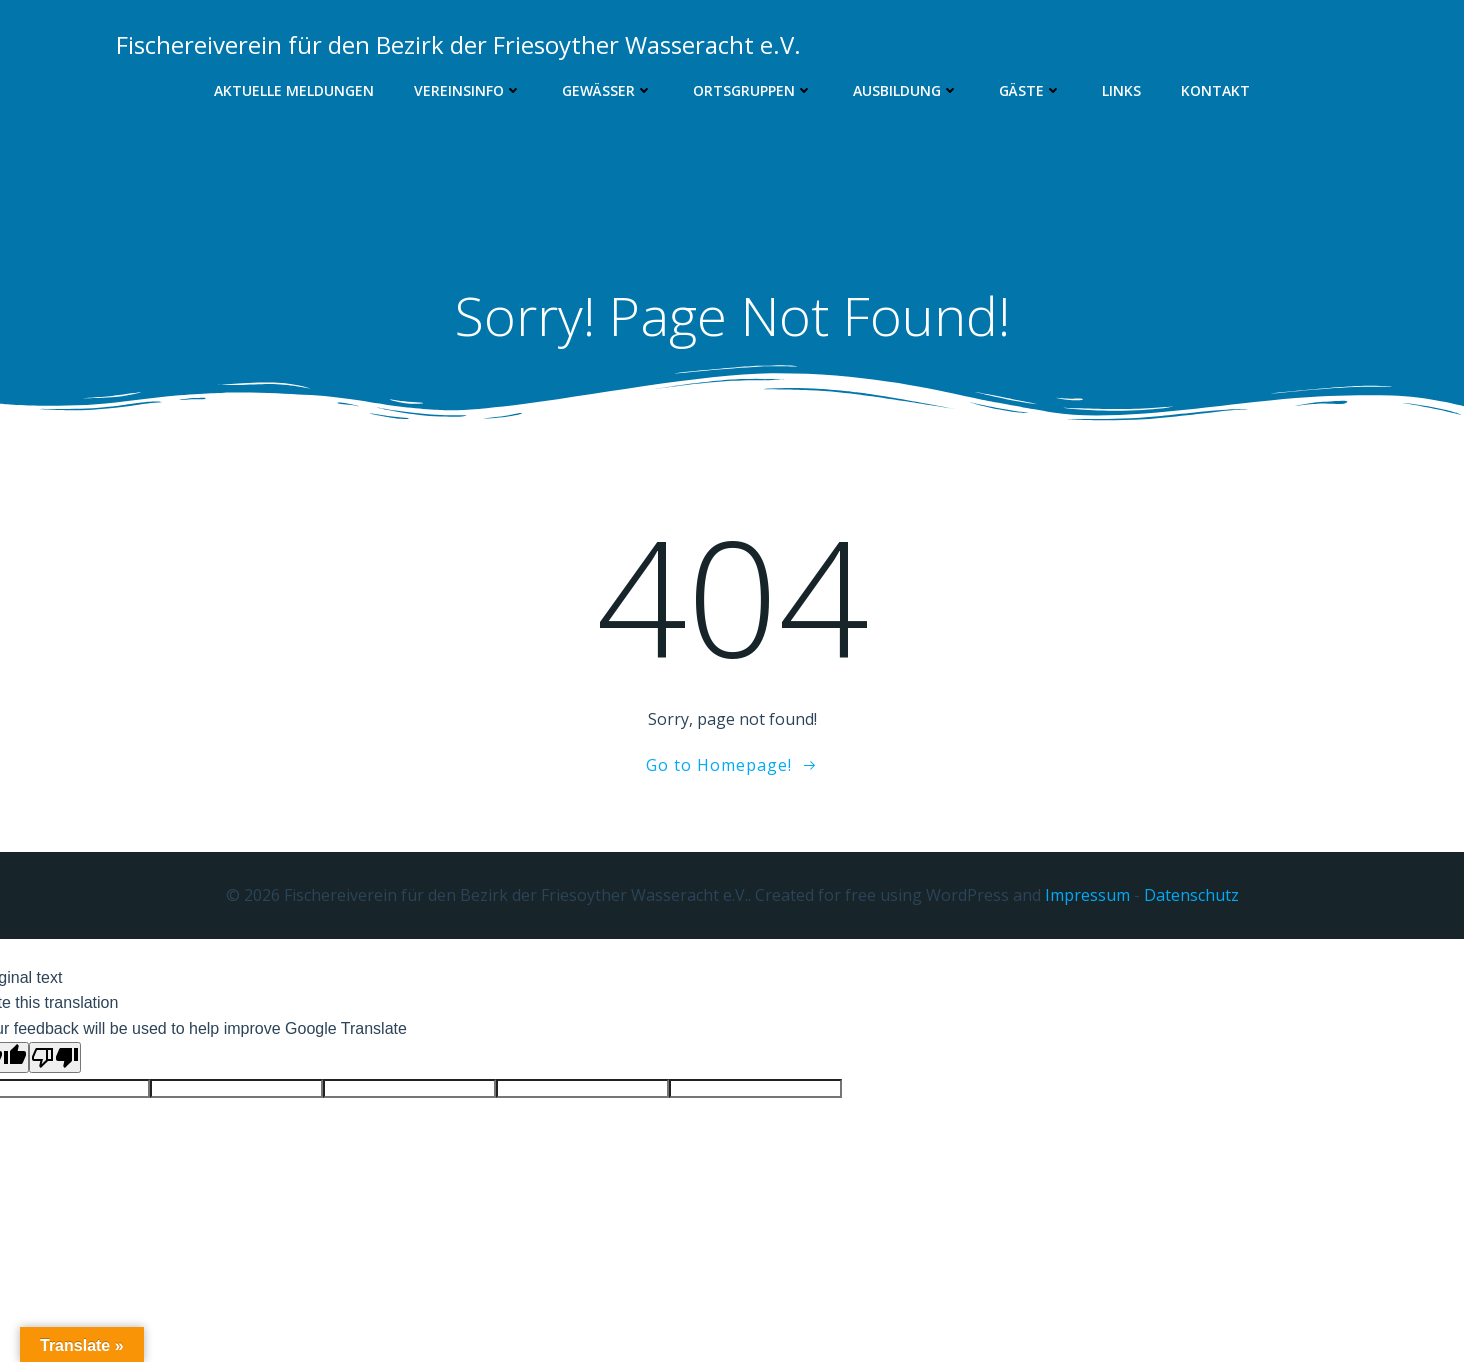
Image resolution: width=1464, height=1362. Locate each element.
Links (1121, 90)
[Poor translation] (55, 1057)
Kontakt (1215, 90)
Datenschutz (1191, 895)
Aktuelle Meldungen (294, 90)
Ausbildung (906, 90)
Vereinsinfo (468, 90)
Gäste (1030, 90)
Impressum (1087, 895)
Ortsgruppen (753, 90)
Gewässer (607, 90)
